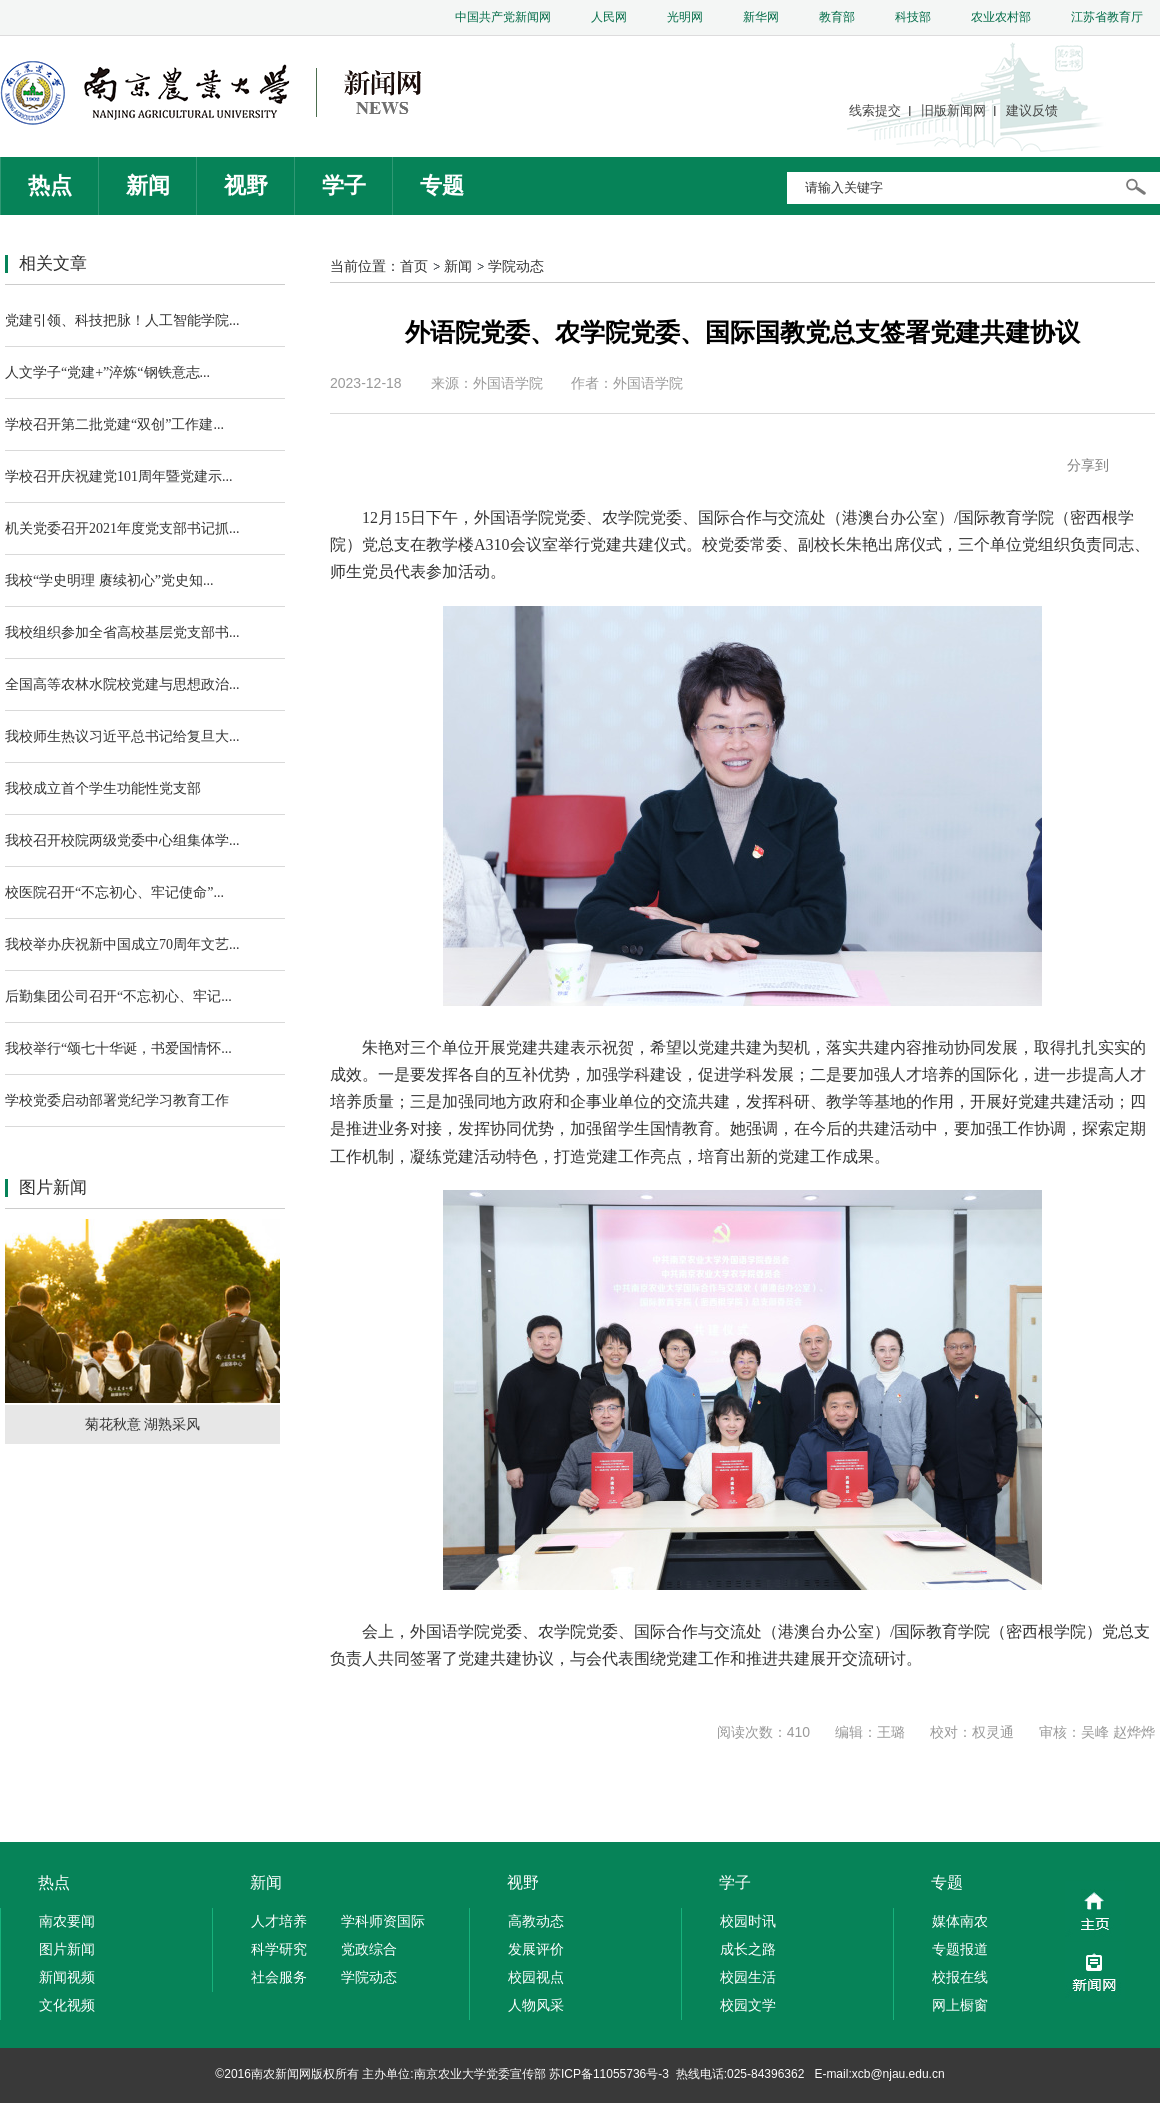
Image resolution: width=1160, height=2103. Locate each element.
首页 (414, 266)
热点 (50, 185)
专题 (442, 185)
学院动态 (516, 266)
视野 (246, 185)
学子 (344, 185)
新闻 (148, 185)
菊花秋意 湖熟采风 (143, 1424)
